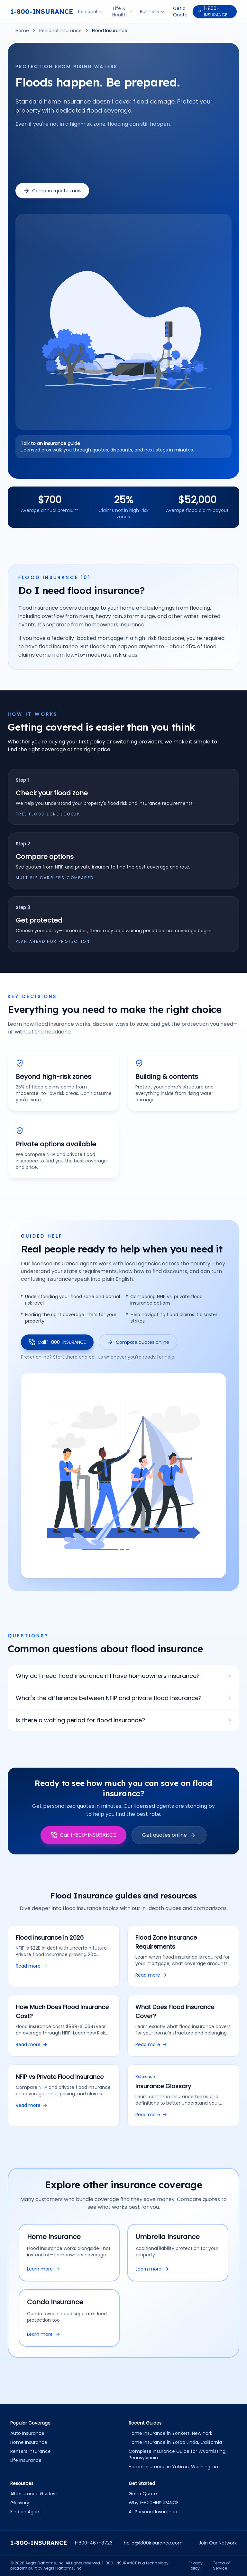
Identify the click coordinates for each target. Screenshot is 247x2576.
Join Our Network (218, 2543)
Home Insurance (28, 2442)
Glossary (19, 2502)
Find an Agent (25, 2511)
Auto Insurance (27, 2433)
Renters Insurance (30, 2451)
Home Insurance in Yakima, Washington (173, 2466)
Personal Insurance (60, 30)
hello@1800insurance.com (153, 2543)
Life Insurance (25, 2460)
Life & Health (122, 11)
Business (152, 11)
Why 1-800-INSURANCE (153, 2502)
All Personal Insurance (153, 2511)
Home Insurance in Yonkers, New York (170, 2433)
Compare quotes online (138, 1342)
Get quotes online (169, 1835)
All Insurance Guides (32, 2493)
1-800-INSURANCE (41, 11)
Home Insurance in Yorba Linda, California (175, 2442)
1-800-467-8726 (94, 2543)
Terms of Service (221, 2566)
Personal (91, 11)
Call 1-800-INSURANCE (57, 1342)
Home (22, 30)
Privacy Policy (195, 2566)
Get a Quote (180, 11)
